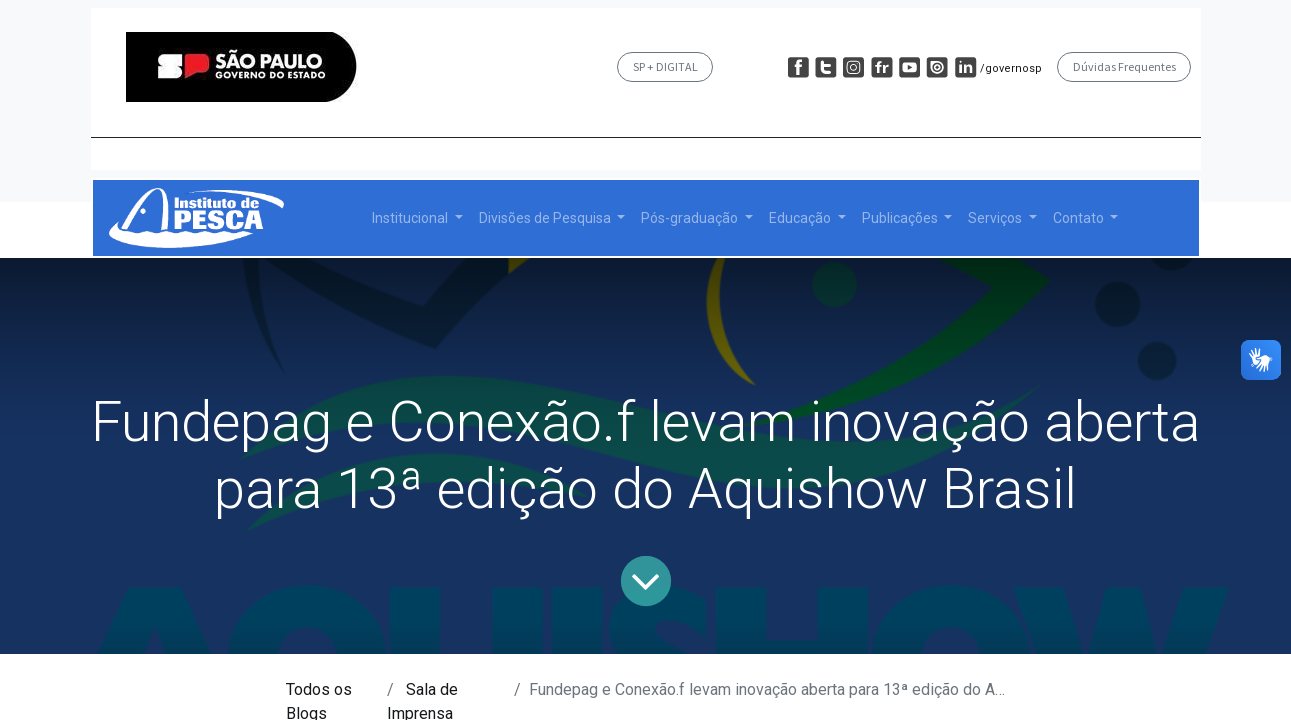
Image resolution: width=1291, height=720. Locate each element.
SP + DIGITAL (665, 66)
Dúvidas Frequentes (1124, 66)
